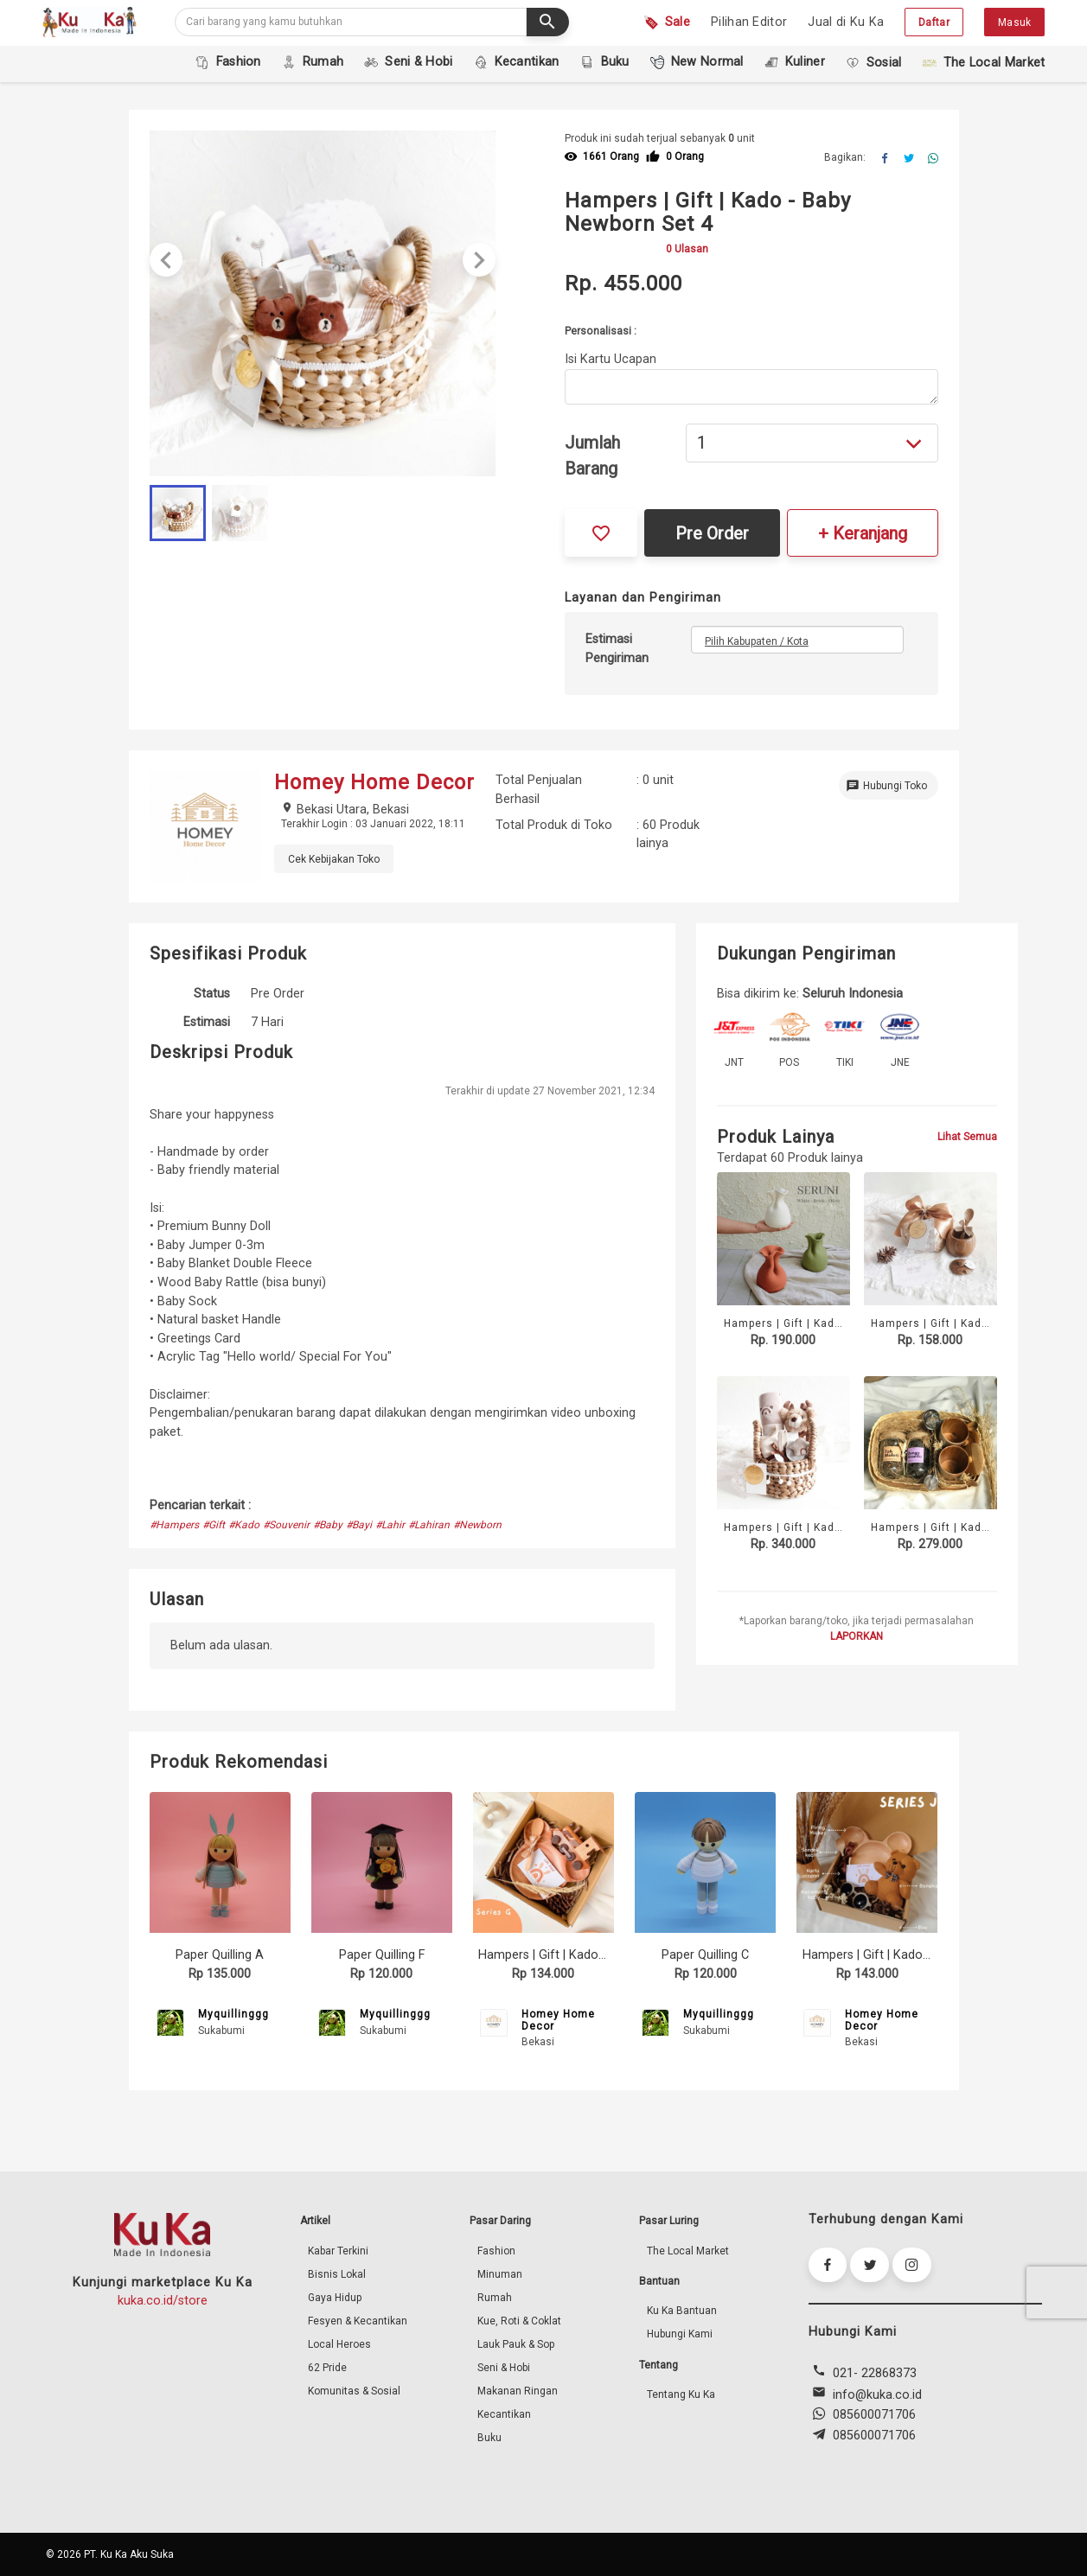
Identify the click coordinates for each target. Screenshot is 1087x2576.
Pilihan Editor (749, 22)
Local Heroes (339, 2344)
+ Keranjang (862, 533)
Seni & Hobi (503, 2368)
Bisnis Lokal (337, 2274)
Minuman (499, 2274)
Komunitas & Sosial (354, 2391)
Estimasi (206, 1022)
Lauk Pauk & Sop (515, 2344)
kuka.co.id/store (163, 2300)
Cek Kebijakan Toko (334, 859)
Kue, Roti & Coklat (519, 2321)
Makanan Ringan (517, 2391)
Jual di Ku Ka (846, 22)
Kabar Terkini (338, 2251)
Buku (489, 2438)
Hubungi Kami (680, 2334)
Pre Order (712, 533)
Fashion (496, 2251)
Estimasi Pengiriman (617, 649)
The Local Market (688, 2251)
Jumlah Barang (592, 455)
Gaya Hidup (334, 2298)
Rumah (494, 2298)
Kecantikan (504, 2414)
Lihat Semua (967, 1137)
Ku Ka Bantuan (682, 2311)
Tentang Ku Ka (681, 2394)
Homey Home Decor (558, 2020)
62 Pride (327, 2368)
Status (212, 993)
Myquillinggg (233, 2014)
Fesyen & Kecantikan (357, 2321)
